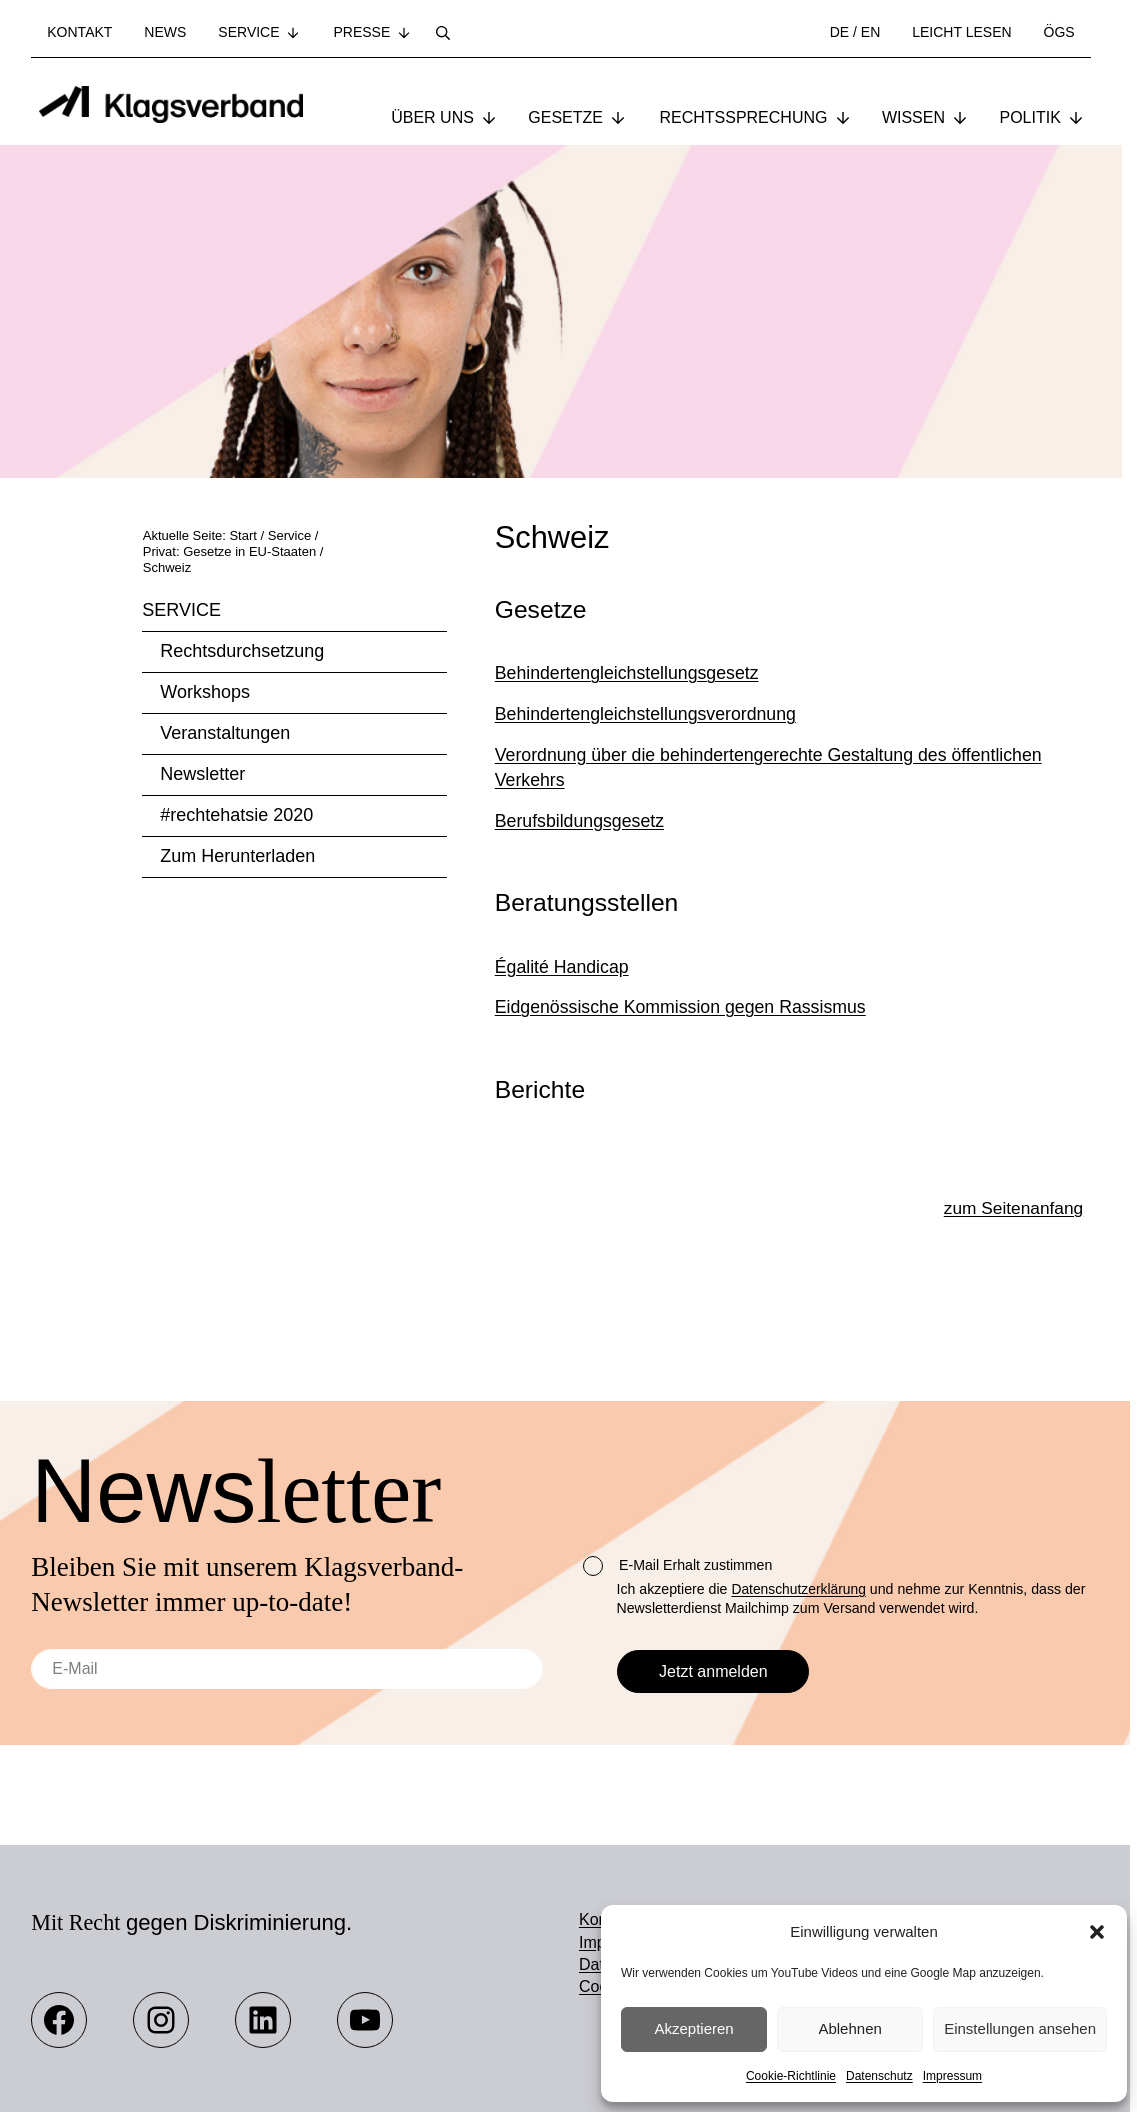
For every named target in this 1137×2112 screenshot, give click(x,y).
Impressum (952, 2076)
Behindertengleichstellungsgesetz (627, 725)
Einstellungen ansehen (1020, 2028)
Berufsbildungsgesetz (579, 873)
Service (181, 662)
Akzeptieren (693, 2028)
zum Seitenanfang (1011, 1262)
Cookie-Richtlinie (791, 2076)
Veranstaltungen (225, 785)
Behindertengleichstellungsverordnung (645, 766)
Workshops (205, 744)
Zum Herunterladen (237, 908)
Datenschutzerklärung (800, 1590)
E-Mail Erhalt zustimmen (677, 1567)
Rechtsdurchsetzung (242, 703)
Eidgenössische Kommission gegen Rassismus (680, 1059)
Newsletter (202, 826)
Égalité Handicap (562, 1019)
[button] (1097, 1932)
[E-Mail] (287, 1670)
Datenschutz (879, 2076)
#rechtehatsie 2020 (236, 867)
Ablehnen (849, 2028)
